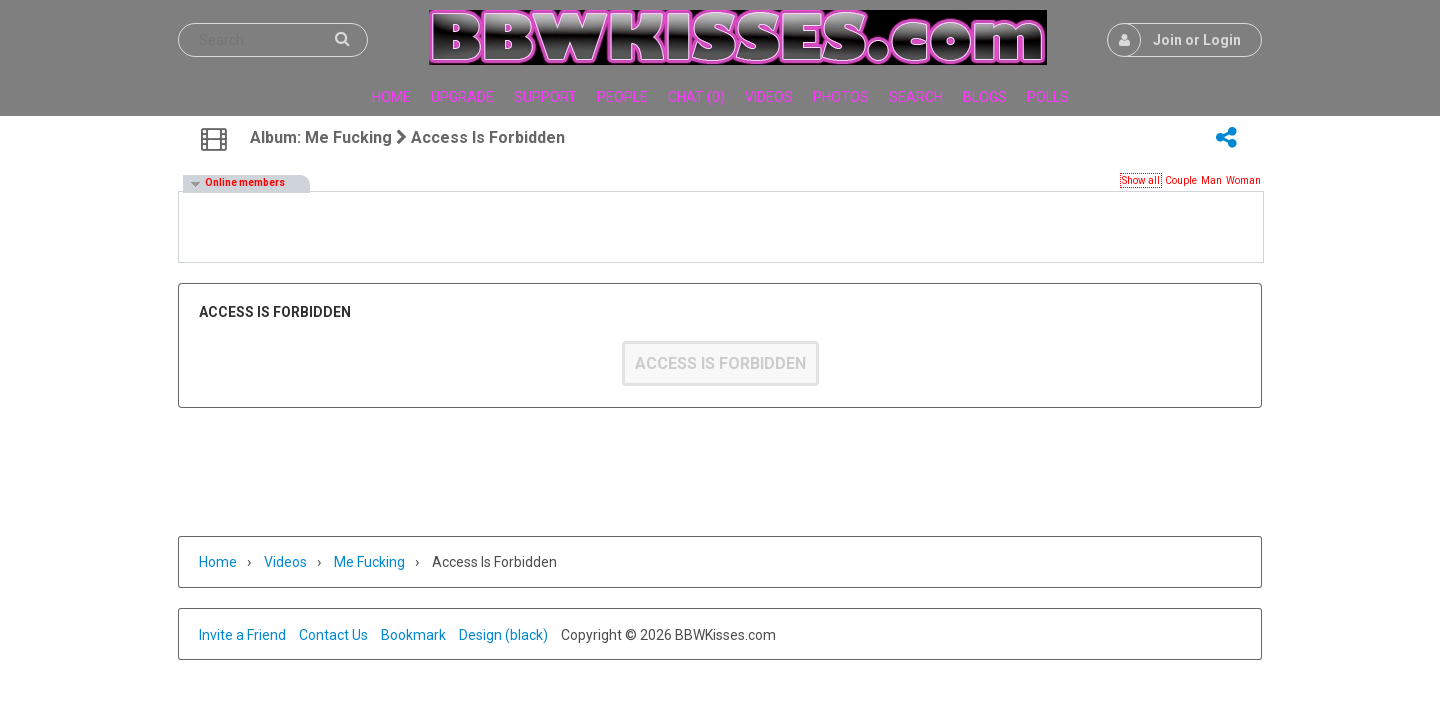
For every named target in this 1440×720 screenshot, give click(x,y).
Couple (1181, 180)
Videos (285, 562)
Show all (1141, 180)
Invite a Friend (242, 635)
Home (218, 562)
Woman (1243, 180)
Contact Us (333, 635)
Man (1211, 180)
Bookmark (413, 635)
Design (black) (503, 635)
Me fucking (369, 562)
